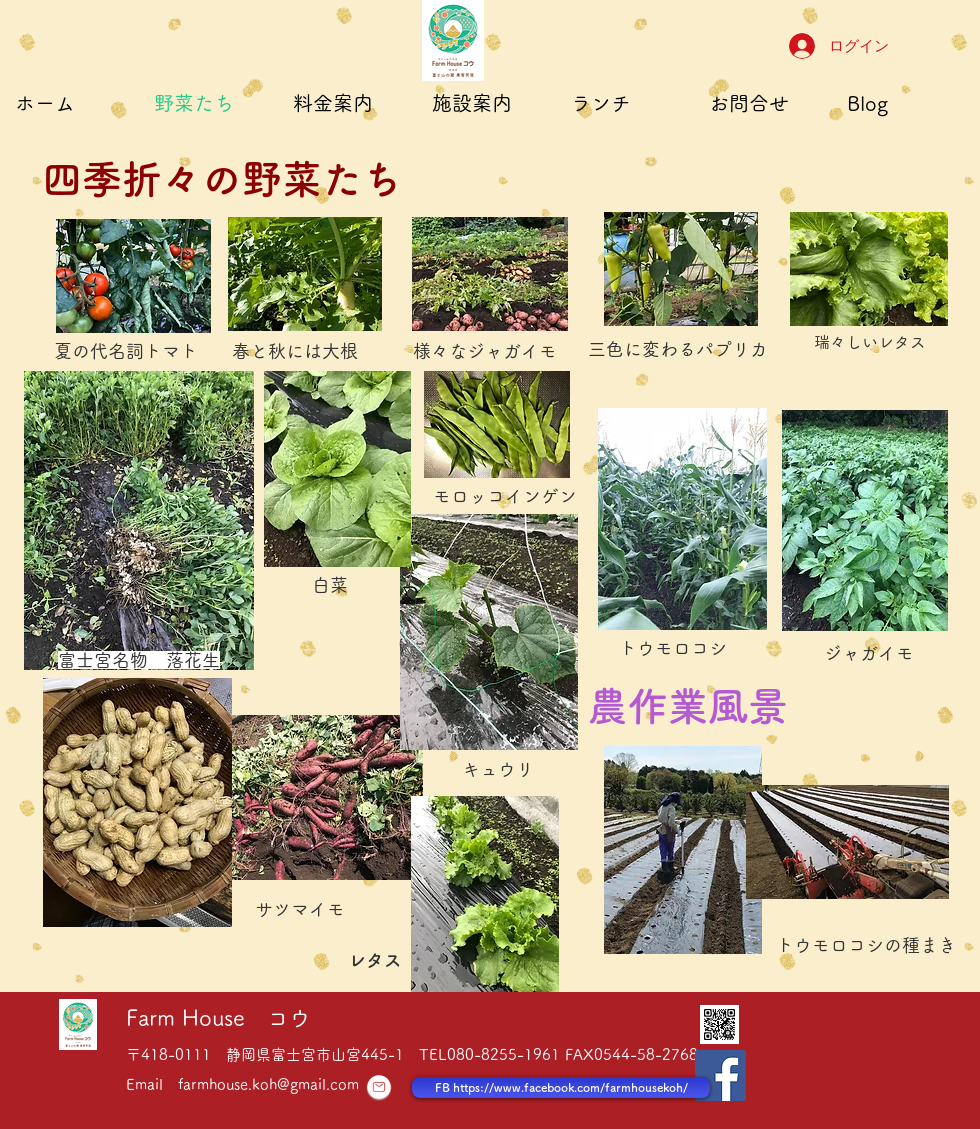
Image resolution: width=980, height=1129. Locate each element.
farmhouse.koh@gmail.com (268, 1084)
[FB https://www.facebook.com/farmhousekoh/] (561, 1087)
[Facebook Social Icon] (720, 1075)
